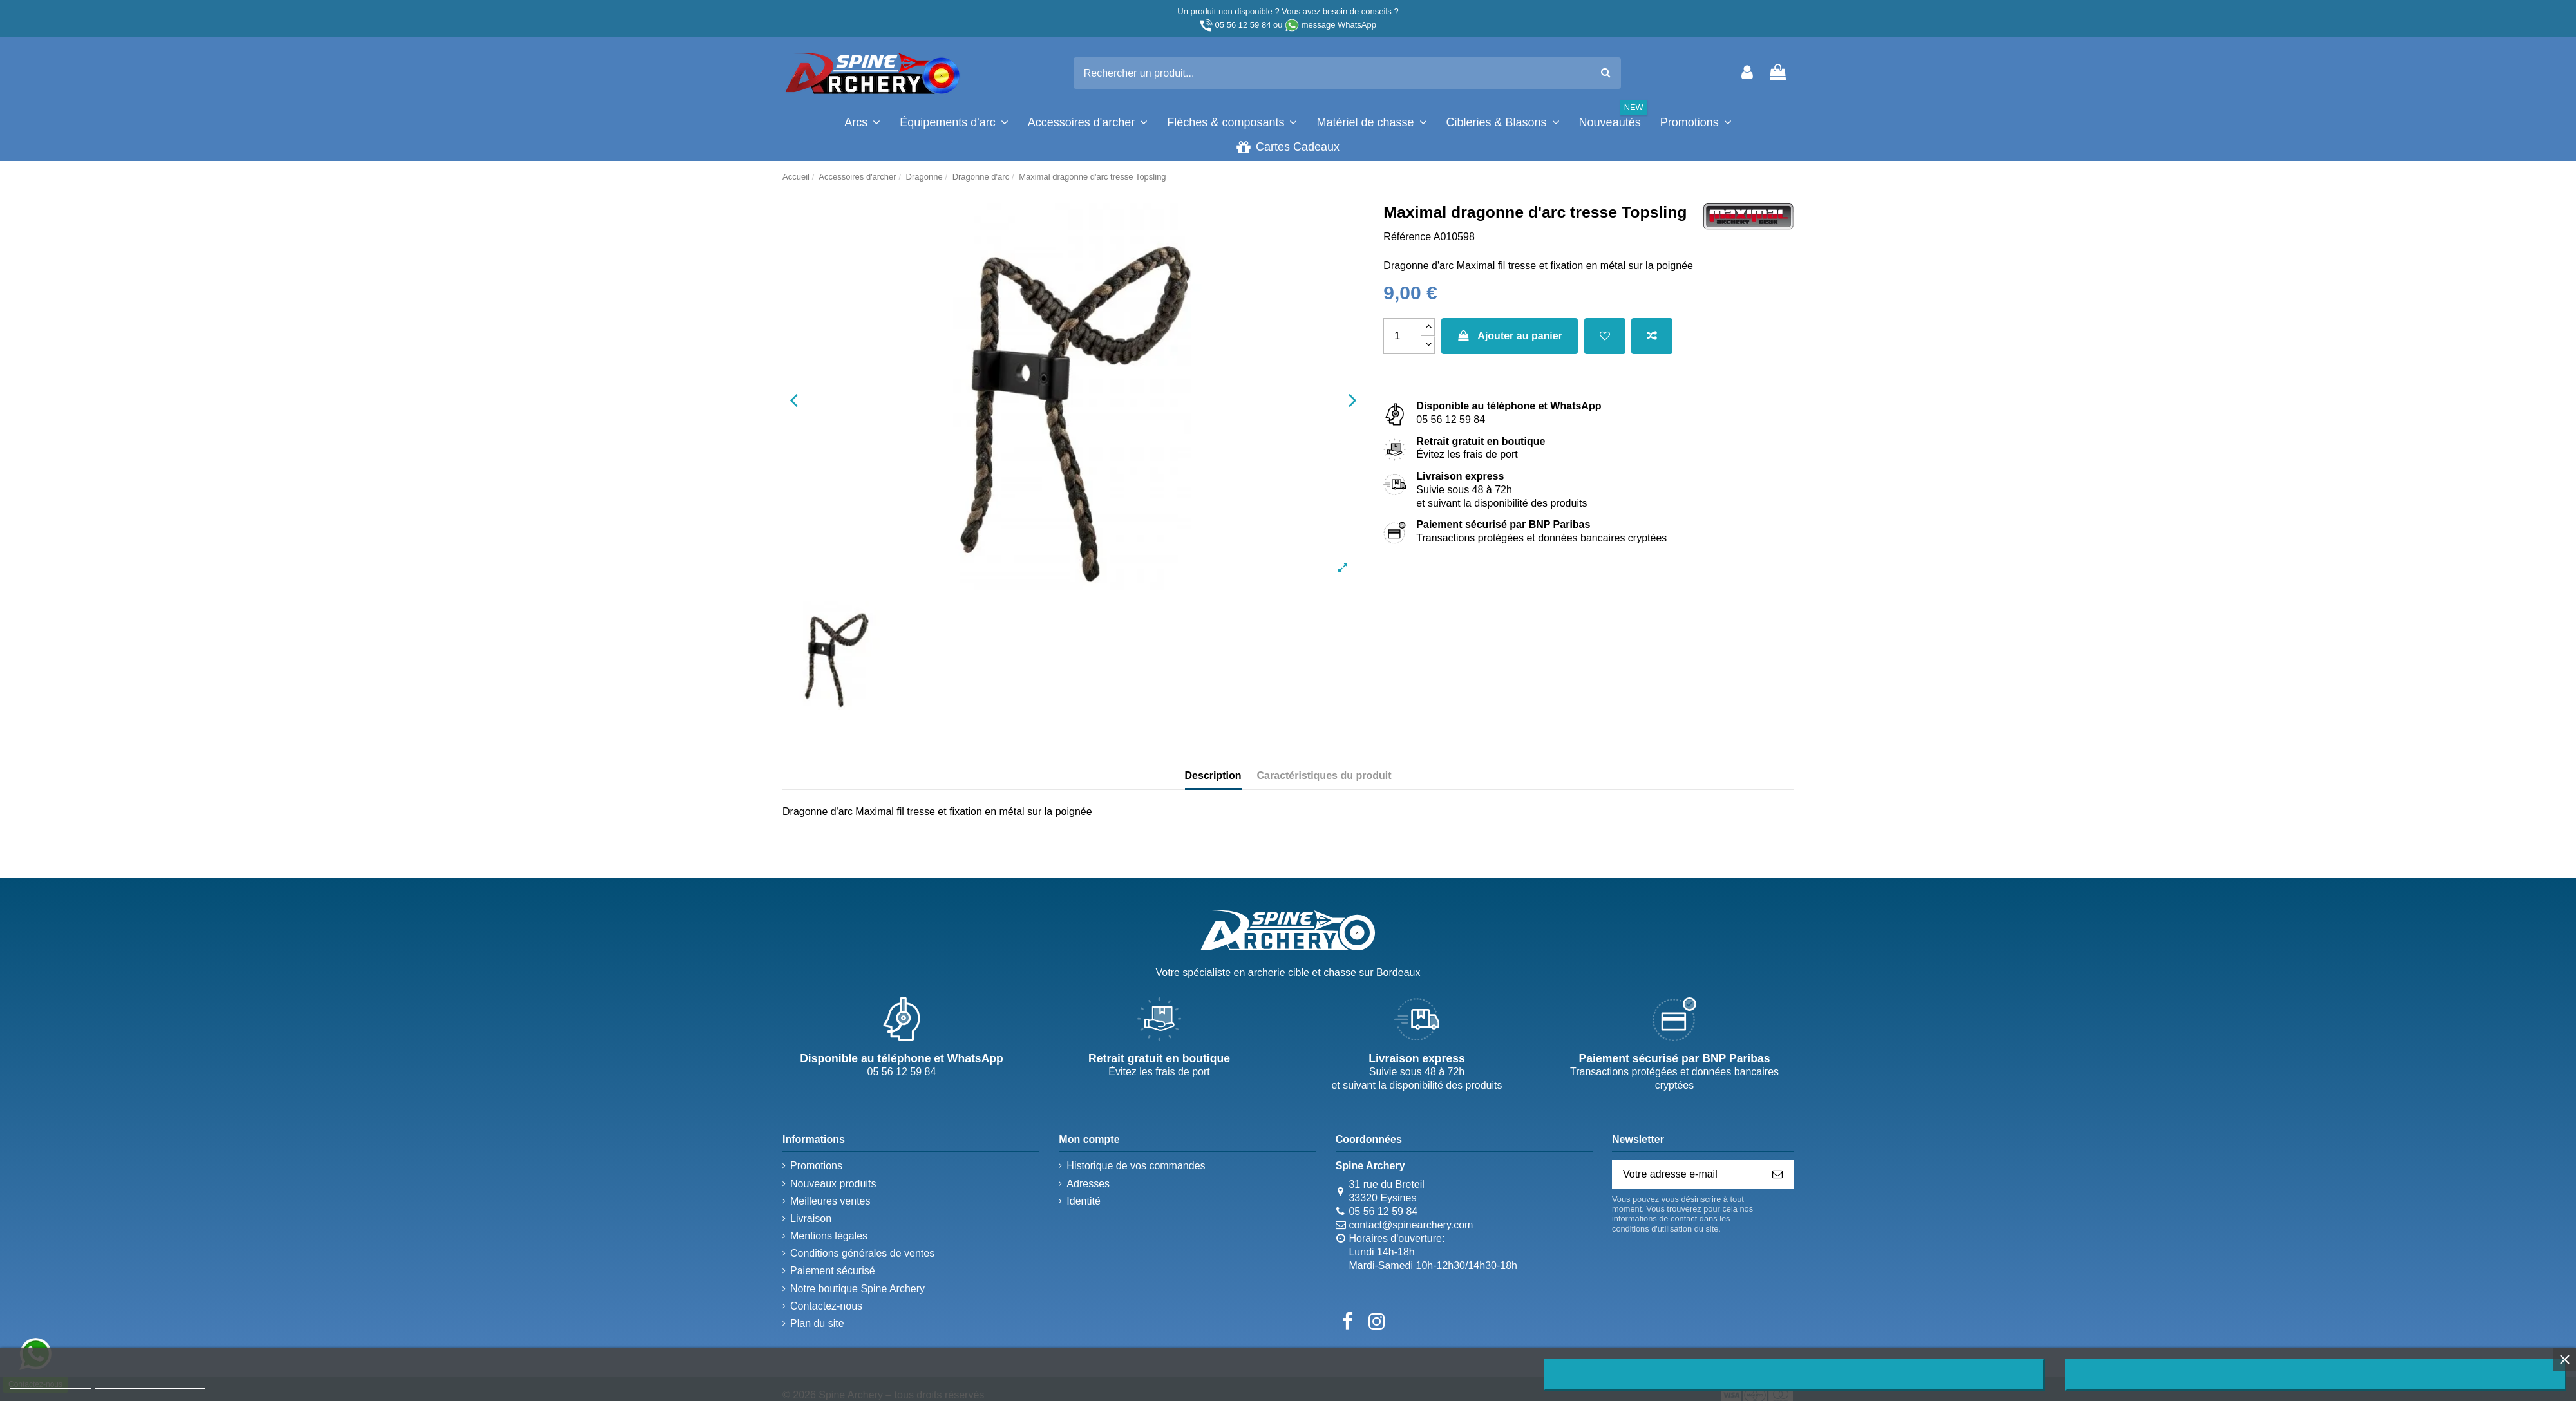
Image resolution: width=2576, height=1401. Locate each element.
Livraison (810, 1218)
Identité (1083, 1201)
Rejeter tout (1793, 1374)
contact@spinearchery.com (1411, 1224)
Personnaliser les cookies (150, 1382)
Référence (1407, 236)
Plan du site (817, 1323)
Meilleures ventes (830, 1201)
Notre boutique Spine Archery (857, 1288)
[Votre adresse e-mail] (1687, 1174)
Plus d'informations (50, 1382)
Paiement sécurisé (832, 1270)
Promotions (816, 1165)
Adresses (1088, 1183)
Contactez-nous (826, 1306)
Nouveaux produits (833, 1183)
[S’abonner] (1777, 1174)
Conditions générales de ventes (862, 1253)
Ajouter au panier (1509, 335)
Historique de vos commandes (1135, 1165)
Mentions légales (828, 1235)
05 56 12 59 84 (1243, 25)
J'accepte (2315, 1374)
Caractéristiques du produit (1324, 775)
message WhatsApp (1339, 25)
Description (1213, 775)
